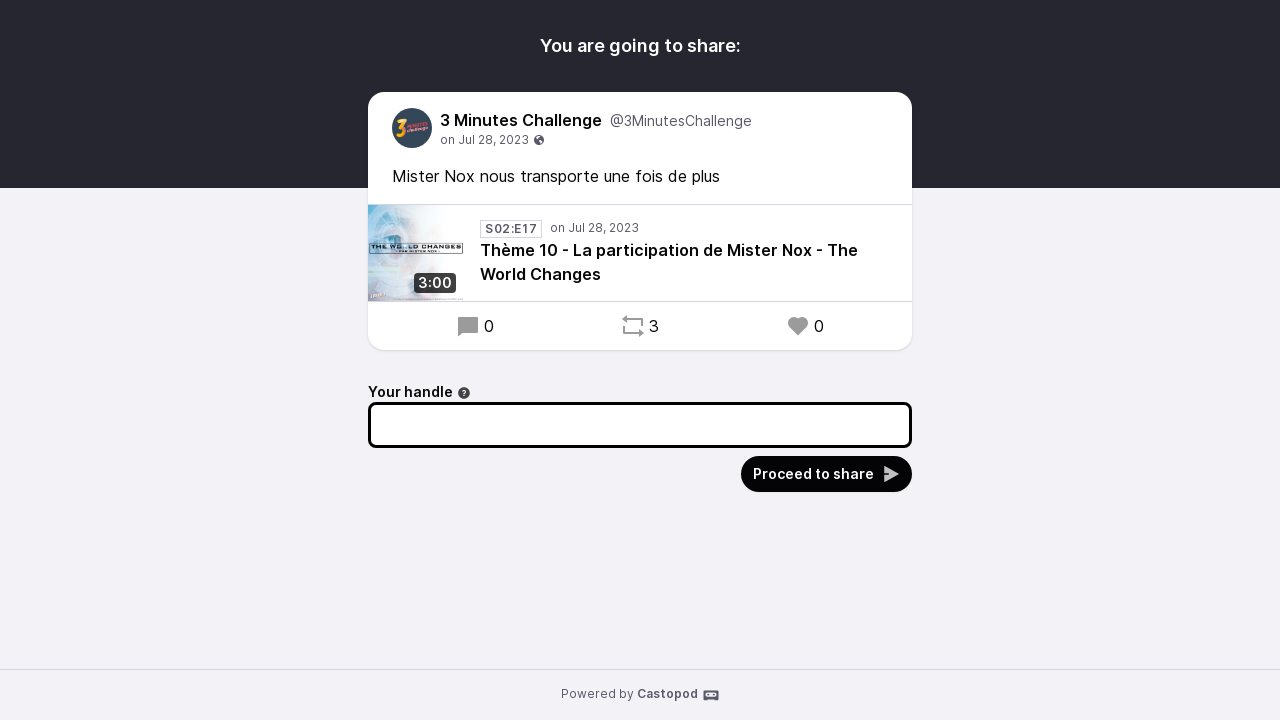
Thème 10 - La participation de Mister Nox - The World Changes (669, 262)
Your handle (419, 391)
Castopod (678, 695)
